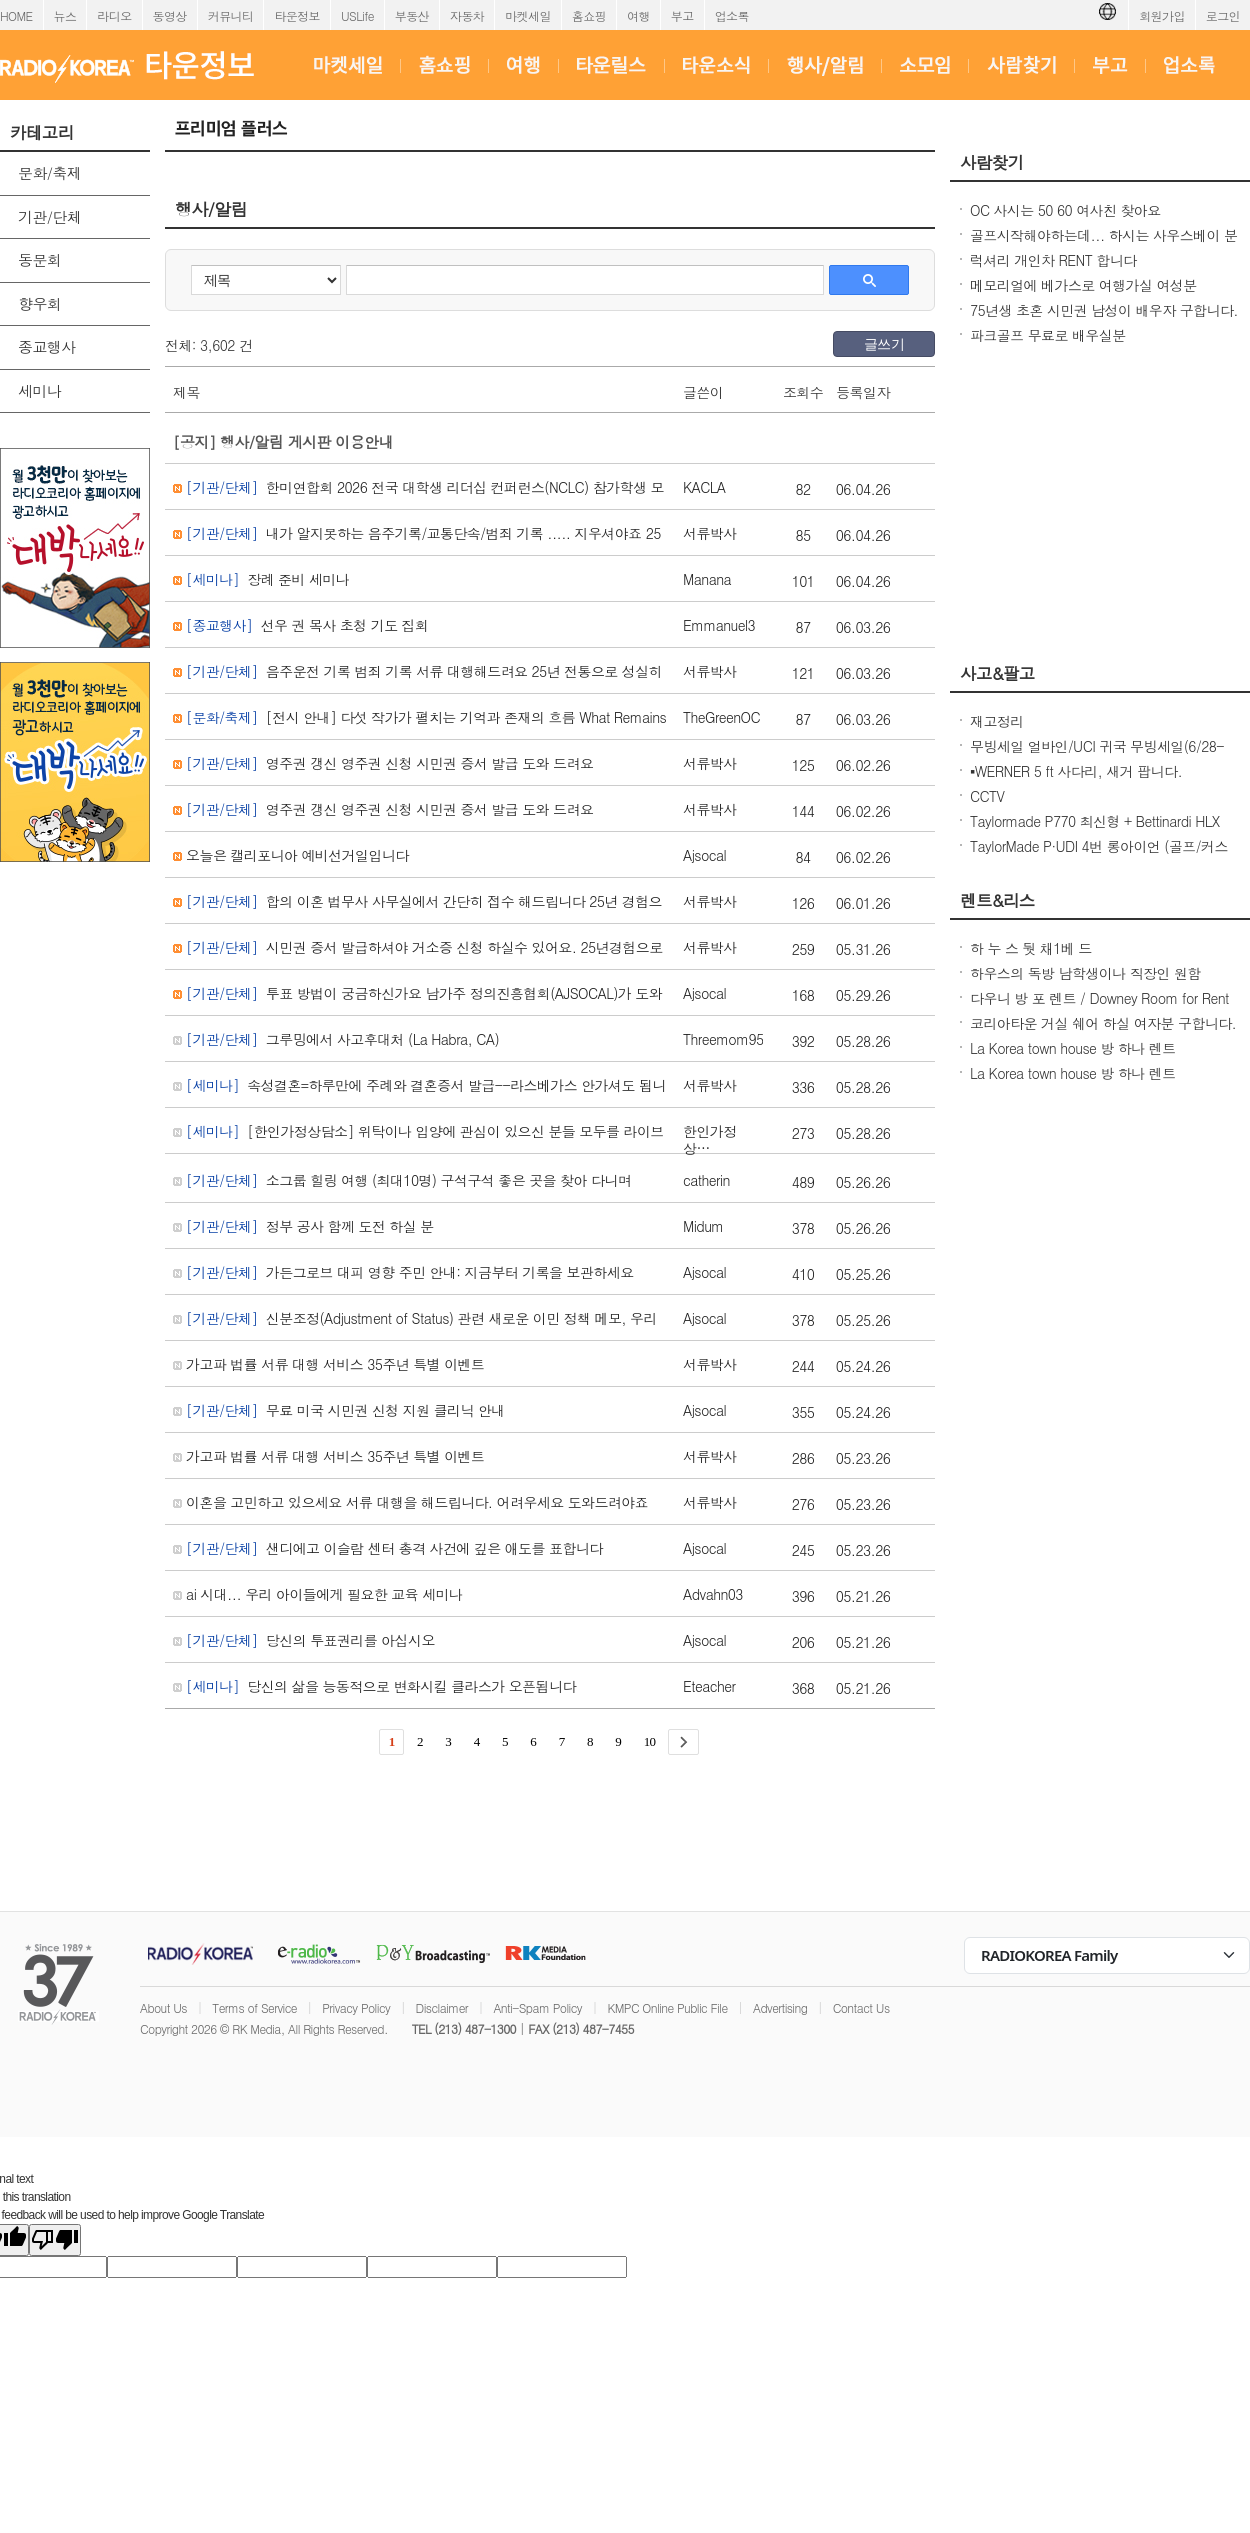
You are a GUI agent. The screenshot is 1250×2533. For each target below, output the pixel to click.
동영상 (170, 15)
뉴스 (65, 15)
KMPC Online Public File (667, 2007)
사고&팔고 (997, 673)
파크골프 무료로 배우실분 (1048, 335)
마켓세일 (528, 15)
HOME (16, 15)
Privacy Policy (356, 2007)
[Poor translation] (55, 2240)
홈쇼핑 (589, 15)
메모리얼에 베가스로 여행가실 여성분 (1083, 285)
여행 (638, 15)
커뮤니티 (231, 15)
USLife (357, 15)
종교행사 (47, 346)
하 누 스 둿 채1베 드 (1031, 948)
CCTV (987, 796)
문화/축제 (49, 172)
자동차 (467, 15)
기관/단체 (49, 216)
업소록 (732, 15)
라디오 (114, 15)
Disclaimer (442, 2007)
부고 (682, 15)
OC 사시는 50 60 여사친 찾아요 (1065, 210)
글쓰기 (884, 344)
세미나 (39, 390)
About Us (163, 2007)
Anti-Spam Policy (537, 2007)
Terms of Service (254, 2007)
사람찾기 (992, 162)
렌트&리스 (997, 900)
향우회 (39, 303)
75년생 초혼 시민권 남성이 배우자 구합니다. (1104, 310)
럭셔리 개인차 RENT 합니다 (1053, 260)
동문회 (39, 259)
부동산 (412, 15)
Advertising (780, 2007)
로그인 (1223, 15)
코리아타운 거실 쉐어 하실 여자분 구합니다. (1103, 1023)
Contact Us (861, 2007)
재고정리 (997, 721)
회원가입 (1162, 15)
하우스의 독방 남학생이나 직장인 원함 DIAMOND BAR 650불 (1085, 983)
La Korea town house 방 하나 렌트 (1073, 1048)
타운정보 (297, 15)
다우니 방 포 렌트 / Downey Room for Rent (1099, 998)
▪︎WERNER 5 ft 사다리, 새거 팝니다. (1076, 771)
